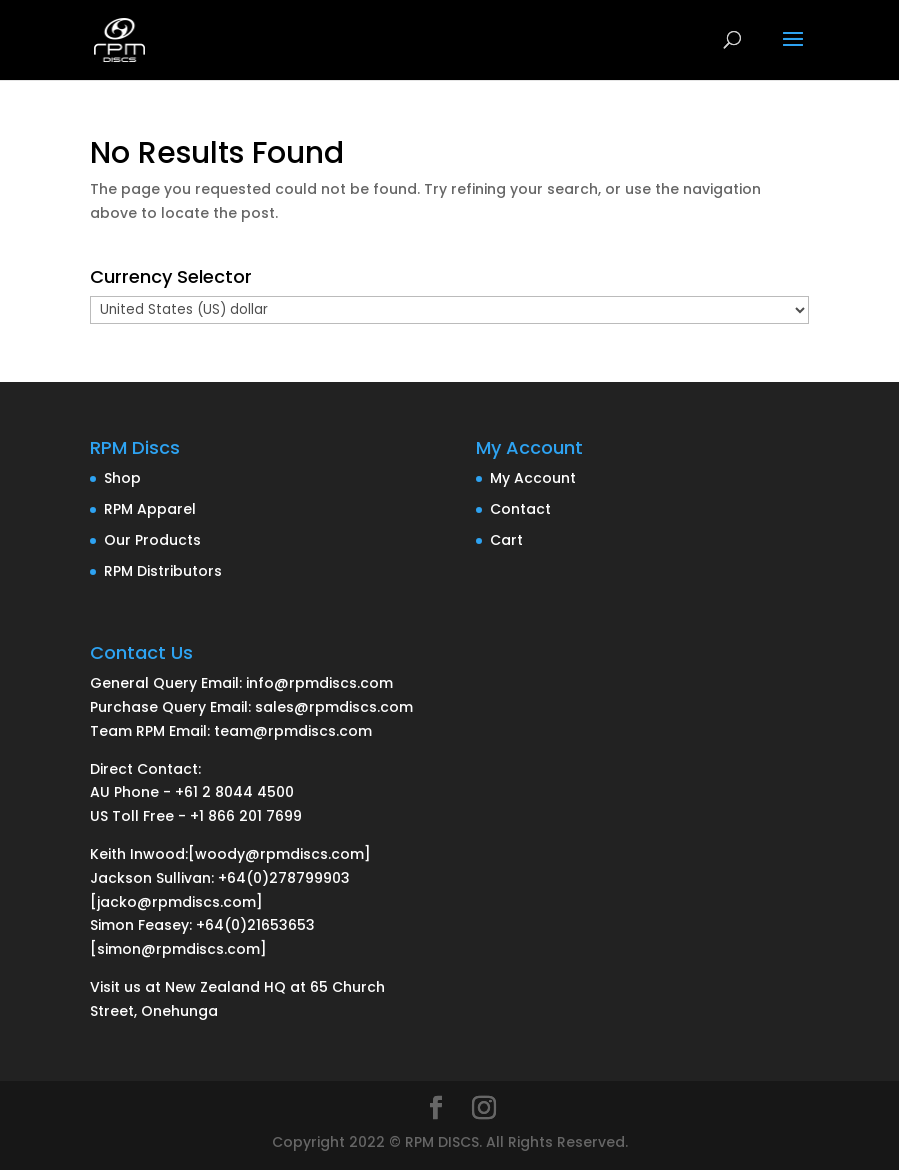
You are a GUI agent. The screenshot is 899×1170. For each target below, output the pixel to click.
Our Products (152, 540)
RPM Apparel (150, 509)
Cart (506, 540)
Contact (520, 509)
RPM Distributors (163, 571)
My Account (533, 478)
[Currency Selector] (449, 310)
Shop (122, 478)
